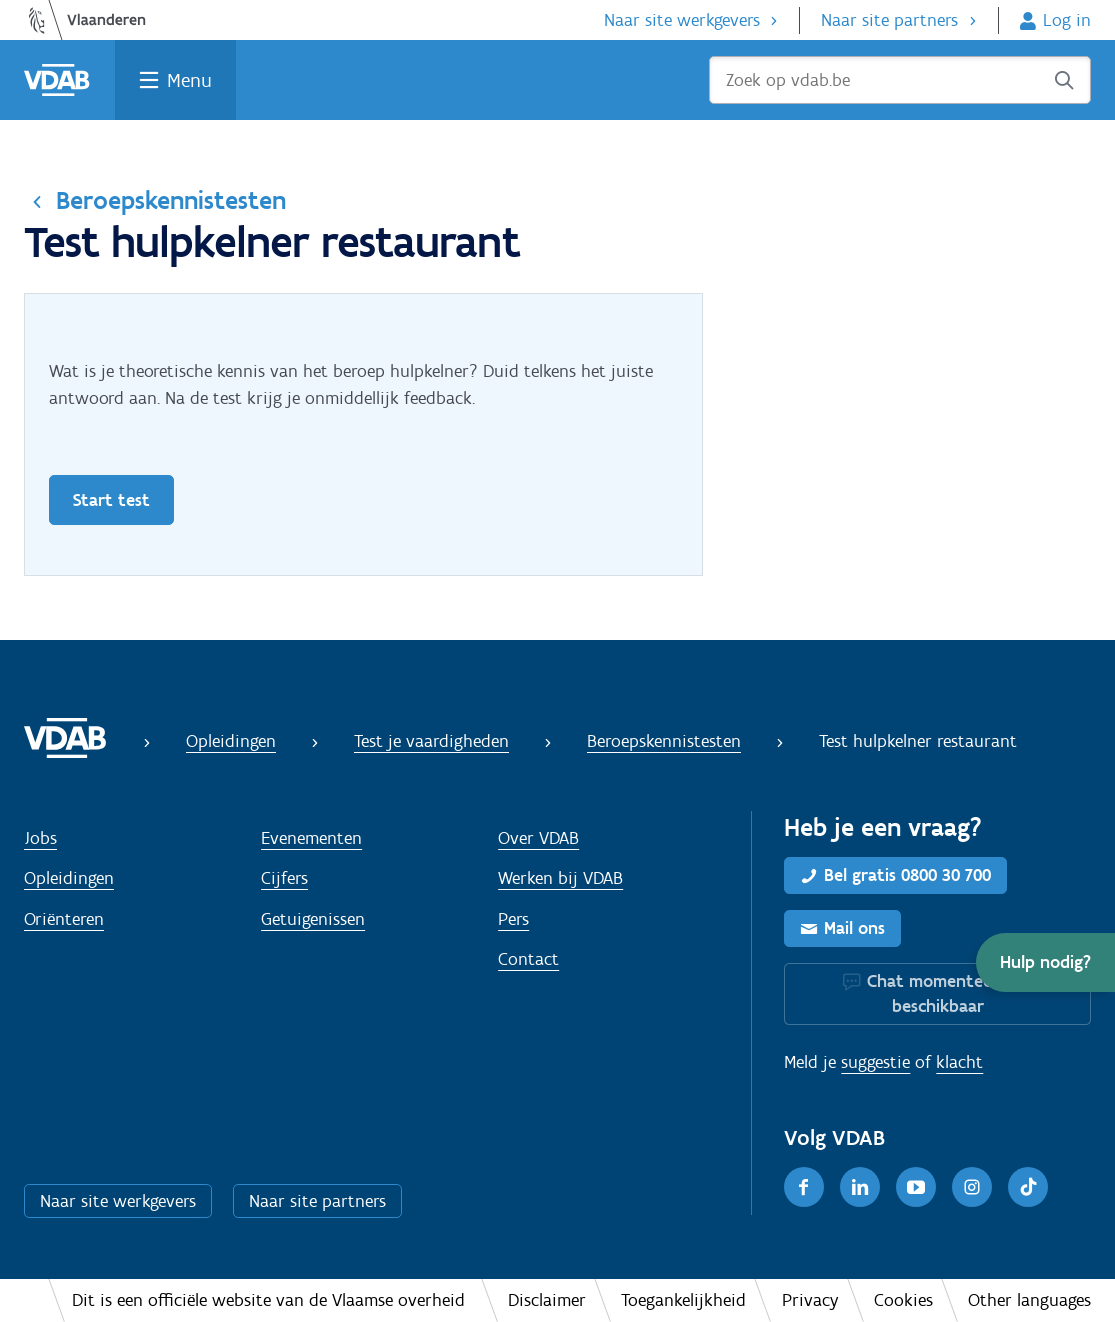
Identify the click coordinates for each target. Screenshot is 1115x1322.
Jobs (40, 838)
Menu (189, 80)
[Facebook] (804, 1187)
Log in (1067, 20)
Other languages (1029, 1300)
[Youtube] (916, 1187)
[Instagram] (972, 1187)
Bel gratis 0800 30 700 (907, 875)
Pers (513, 919)
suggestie (875, 1062)
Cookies (903, 1300)
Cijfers (284, 878)
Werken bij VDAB (560, 878)
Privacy (810, 1300)
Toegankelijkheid (683, 1300)
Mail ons (854, 928)
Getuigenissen (313, 919)
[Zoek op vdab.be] (900, 80)
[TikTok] (1028, 1187)
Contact (528, 959)
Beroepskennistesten (171, 200)
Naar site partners (889, 20)
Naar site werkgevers (682, 20)
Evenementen (311, 838)
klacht (959, 1062)
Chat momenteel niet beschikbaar (949, 993)
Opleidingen (231, 741)
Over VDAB (538, 838)
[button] (1045, 962)
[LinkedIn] (860, 1187)
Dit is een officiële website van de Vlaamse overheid (268, 1300)
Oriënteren (64, 919)
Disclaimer (547, 1300)
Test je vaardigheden (431, 741)
